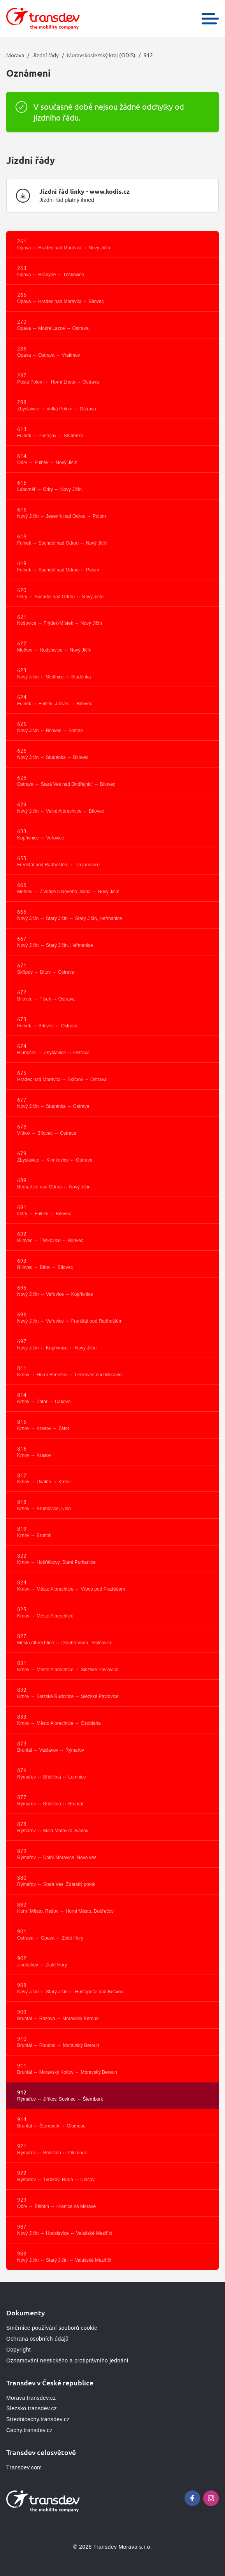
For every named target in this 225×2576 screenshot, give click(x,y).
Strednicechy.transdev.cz (38, 2419)
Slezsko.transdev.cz (31, 2408)
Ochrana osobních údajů (37, 2339)
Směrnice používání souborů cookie (51, 2328)
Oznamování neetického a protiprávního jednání (67, 2360)
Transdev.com (24, 2467)
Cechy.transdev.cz (29, 2430)
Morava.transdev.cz (31, 2398)
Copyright (18, 2349)
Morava (15, 54)
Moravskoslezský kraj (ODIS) (101, 54)
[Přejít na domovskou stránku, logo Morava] (43, 19)
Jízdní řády (45, 54)
